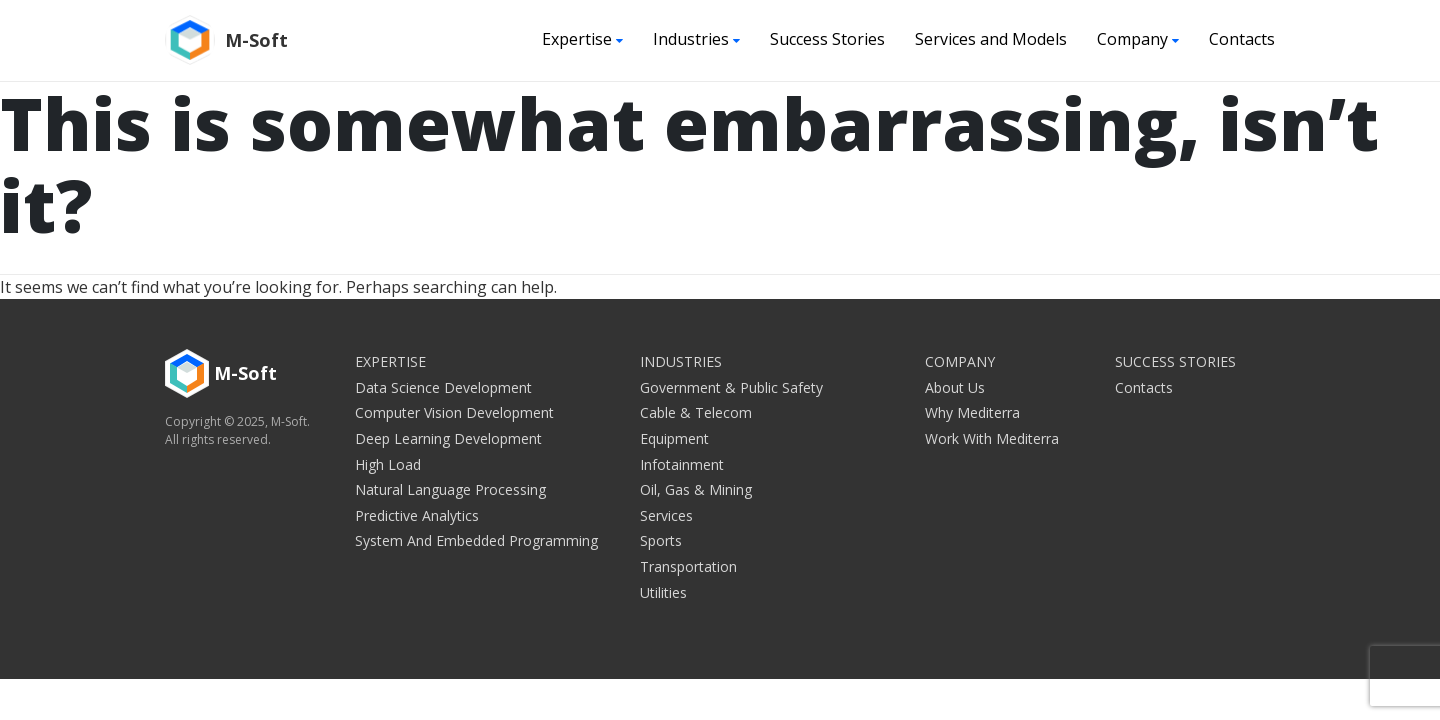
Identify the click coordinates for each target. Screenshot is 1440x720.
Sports (661, 540)
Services (666, 515)
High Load (388, 464)
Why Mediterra (972, 412)
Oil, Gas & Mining (696, 489)
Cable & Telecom (696, 412)
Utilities (663, 592)
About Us (955, 387)
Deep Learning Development (448, 438)
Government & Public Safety (731, 387)
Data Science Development (443, 387)
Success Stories (827, 39)
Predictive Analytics (417, 515)
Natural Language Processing (450, 489)
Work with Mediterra (992, 438)
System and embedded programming (476, 540)
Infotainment (682, 464)
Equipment (674, 438)
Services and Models (991, 39)
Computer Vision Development (454, 412)
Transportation (688, 566)
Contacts (1242, 39)
